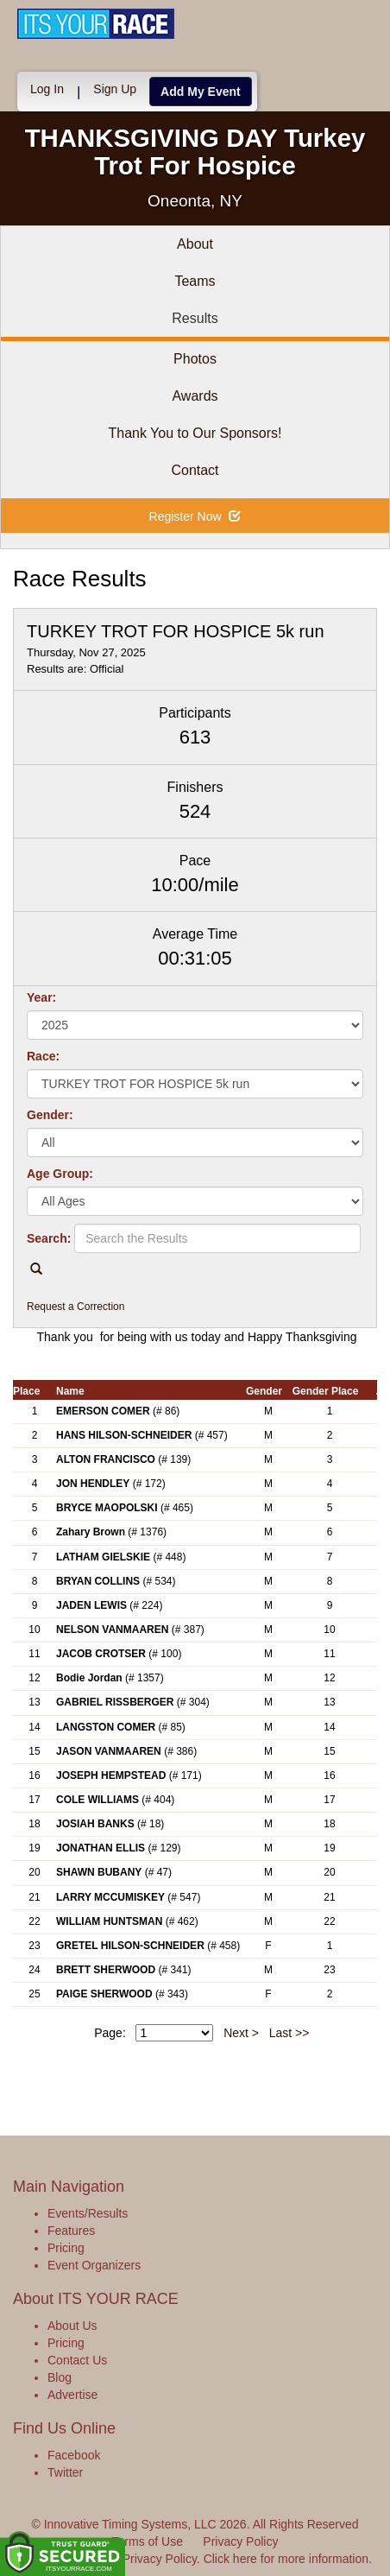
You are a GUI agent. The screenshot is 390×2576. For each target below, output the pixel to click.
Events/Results (87, 2213)
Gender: (50, 1115)
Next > (241, 2033)
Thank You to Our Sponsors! (194, 433)
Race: (43, 1056)
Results (194, 318)
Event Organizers (94, 2265)
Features (71, 2230)
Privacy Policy (240, 2541)
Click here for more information (286, 2559)
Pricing (66, 2248)
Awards (194, 396)
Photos (195, 358)
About (195, 244)
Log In (47, 89)
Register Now (195, 516)
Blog (59, 2377)
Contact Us (77, 2360)
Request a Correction (75, 1307)
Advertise (72, 2395)
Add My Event (200, 91)
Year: (41, 997)
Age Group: (60, 1173)
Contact (194, 470)
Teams (194, 281)
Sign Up (114, 89)
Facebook (73, 2455)
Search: (49, 1238)
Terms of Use (147, 2541)
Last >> (289, 2033)
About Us (72, 2325)
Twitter (65, 2472)
